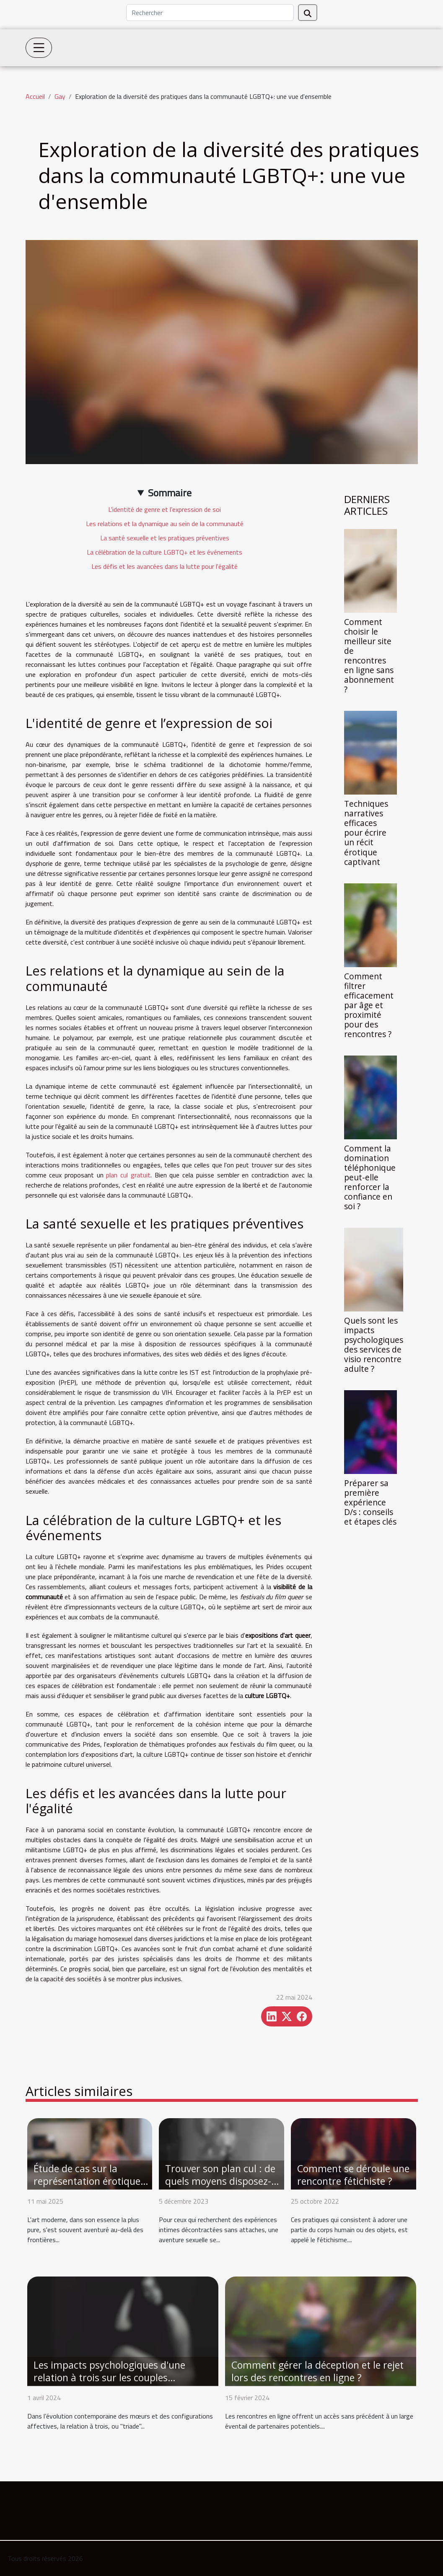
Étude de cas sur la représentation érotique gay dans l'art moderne (87, 2181)
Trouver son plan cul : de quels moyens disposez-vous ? (220, 2181)
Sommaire (170, 492)
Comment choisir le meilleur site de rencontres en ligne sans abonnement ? (369, 655)
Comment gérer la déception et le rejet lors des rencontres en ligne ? (317, 2371)
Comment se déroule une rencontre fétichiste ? (353, 2175)
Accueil (35, 96)
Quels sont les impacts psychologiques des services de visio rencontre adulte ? (373, 1344)
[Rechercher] (210, 12)
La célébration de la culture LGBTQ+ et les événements (164, 552)
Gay (59, 96)
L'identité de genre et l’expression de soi (164, 509)
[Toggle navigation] (39, 48)
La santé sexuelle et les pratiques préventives (164, 538)
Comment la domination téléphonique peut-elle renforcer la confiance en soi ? (370, 1177)
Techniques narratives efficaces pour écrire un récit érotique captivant (366, 832)
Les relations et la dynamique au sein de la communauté (165, 524)
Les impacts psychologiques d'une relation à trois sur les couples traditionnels (109, 2377)
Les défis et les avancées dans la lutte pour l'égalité (164, 566)
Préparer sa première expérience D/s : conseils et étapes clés (370, 1502)
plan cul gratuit (128, 1175)
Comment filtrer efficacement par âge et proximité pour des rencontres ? (369, 1005)
